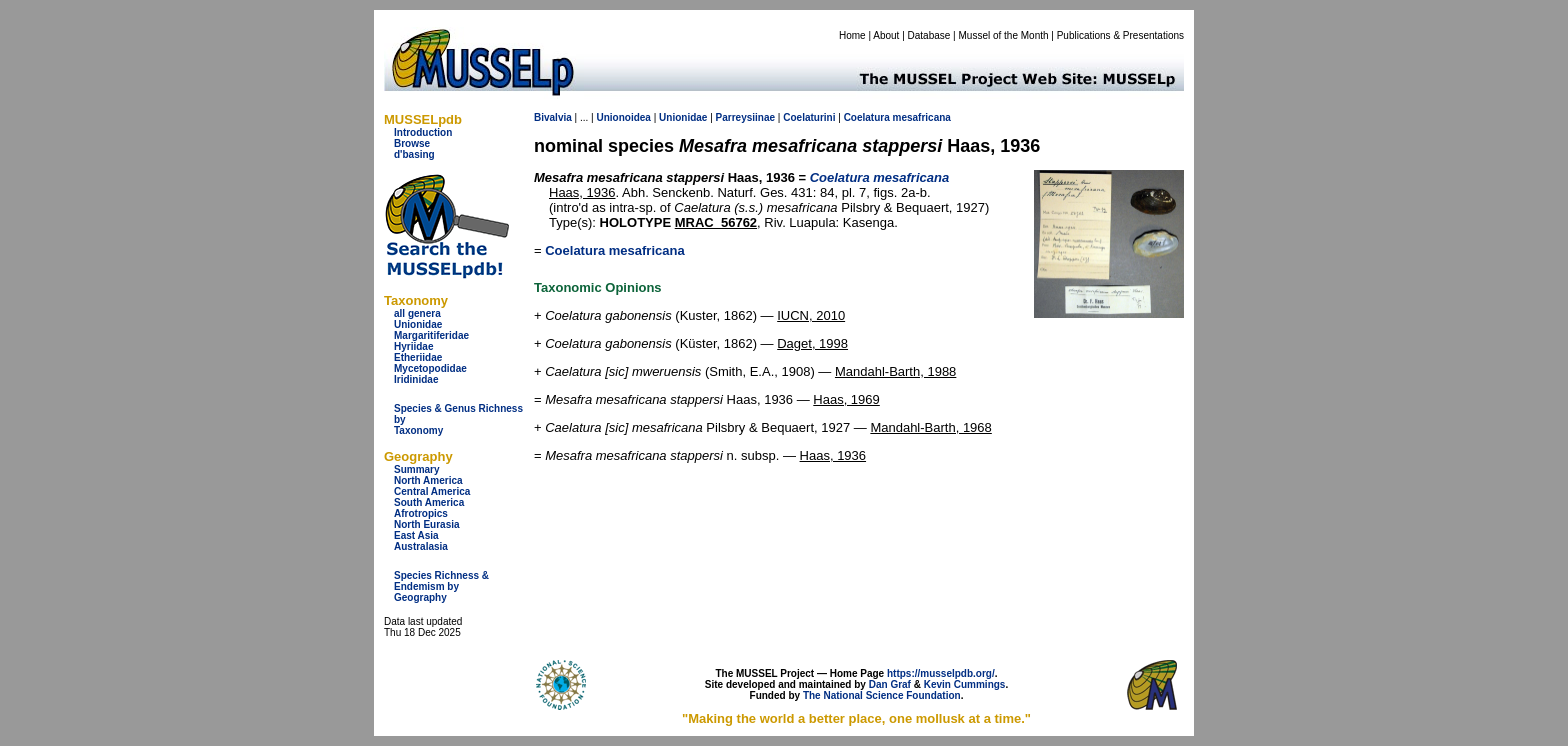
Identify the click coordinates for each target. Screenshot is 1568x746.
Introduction (423, 132)
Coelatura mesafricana (614, 250)
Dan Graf (890, 684)
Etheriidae (418, 357)
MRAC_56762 (716, 222)
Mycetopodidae (430, 368)
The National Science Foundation (882, 695)
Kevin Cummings (965, 684)
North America (428, 480)
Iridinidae (416, 379)
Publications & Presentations (1120, 35)
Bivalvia (553, 117)
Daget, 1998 (812, 343)
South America (429, 502)
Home (852, 35)
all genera (417, 313)
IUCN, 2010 (811, 315)
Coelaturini (809, 117)
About (886, 35)
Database (929, 35)
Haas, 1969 (846, 399)
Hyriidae (413, 346)
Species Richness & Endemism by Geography (441, 586)
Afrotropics (421, 513)
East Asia (416, 535)
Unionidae (418, 324)
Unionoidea (623, 117)
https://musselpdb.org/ (941, 673)
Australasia (421, 546)
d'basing (414, 154)
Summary (417, 469)
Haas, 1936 (582, 192)
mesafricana (922, 117)
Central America (432, 491)
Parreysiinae (746, 117)
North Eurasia (427, 524)
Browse (412, 143)
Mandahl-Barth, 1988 (895, 371)
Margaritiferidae (431, 335)
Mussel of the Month (1004, 35)
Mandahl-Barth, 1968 (930, 427)
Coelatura (867, 117)
